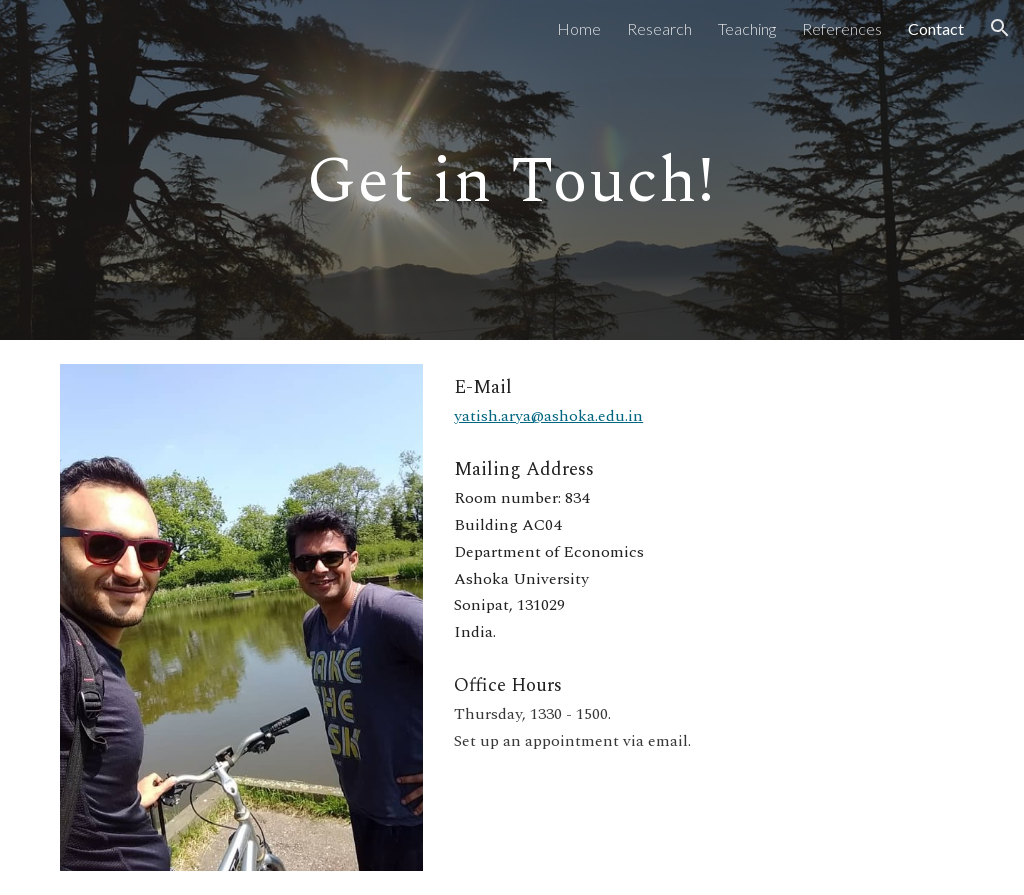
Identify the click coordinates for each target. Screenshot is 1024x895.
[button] (1000, 28)
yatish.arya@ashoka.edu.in (548, 416)
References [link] (842, 28)
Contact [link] (936, 28)
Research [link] (659, 28)
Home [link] (579, 28)
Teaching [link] (747, 28)
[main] (511, 170)
